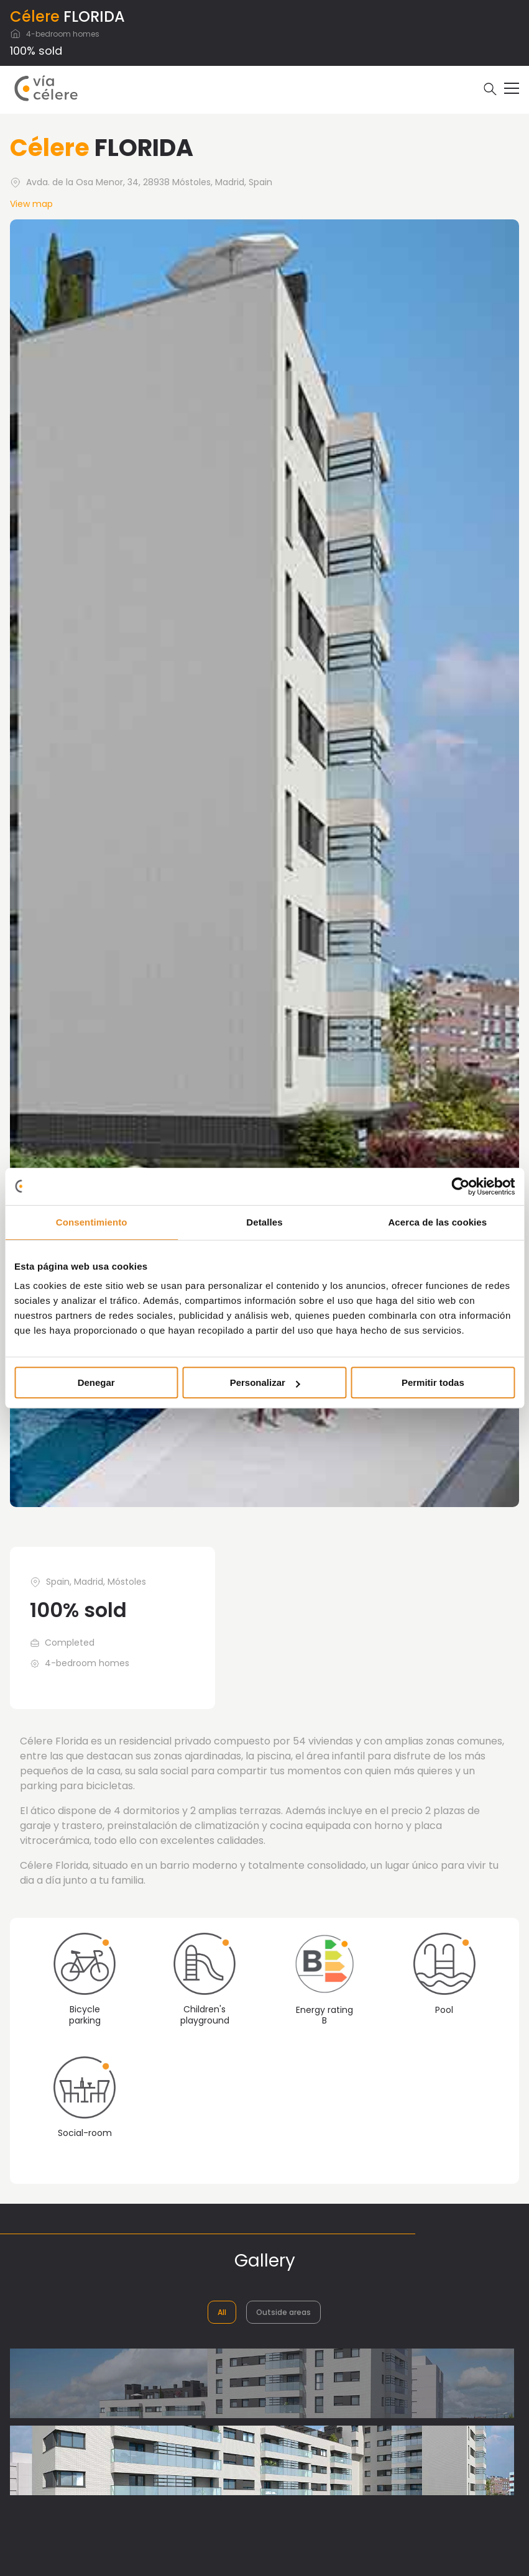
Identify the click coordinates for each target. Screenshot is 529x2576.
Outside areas (283, 2312)
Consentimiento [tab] (91, 1222)
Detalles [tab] (264, 1222)
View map (31, 204)
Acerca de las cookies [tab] (437, 1222)
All (222, 2312)
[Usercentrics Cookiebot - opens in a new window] (460, 1186)
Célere (35, 16)
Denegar (96, 1382)
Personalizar (265, 1382)
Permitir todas (433, 1382)
